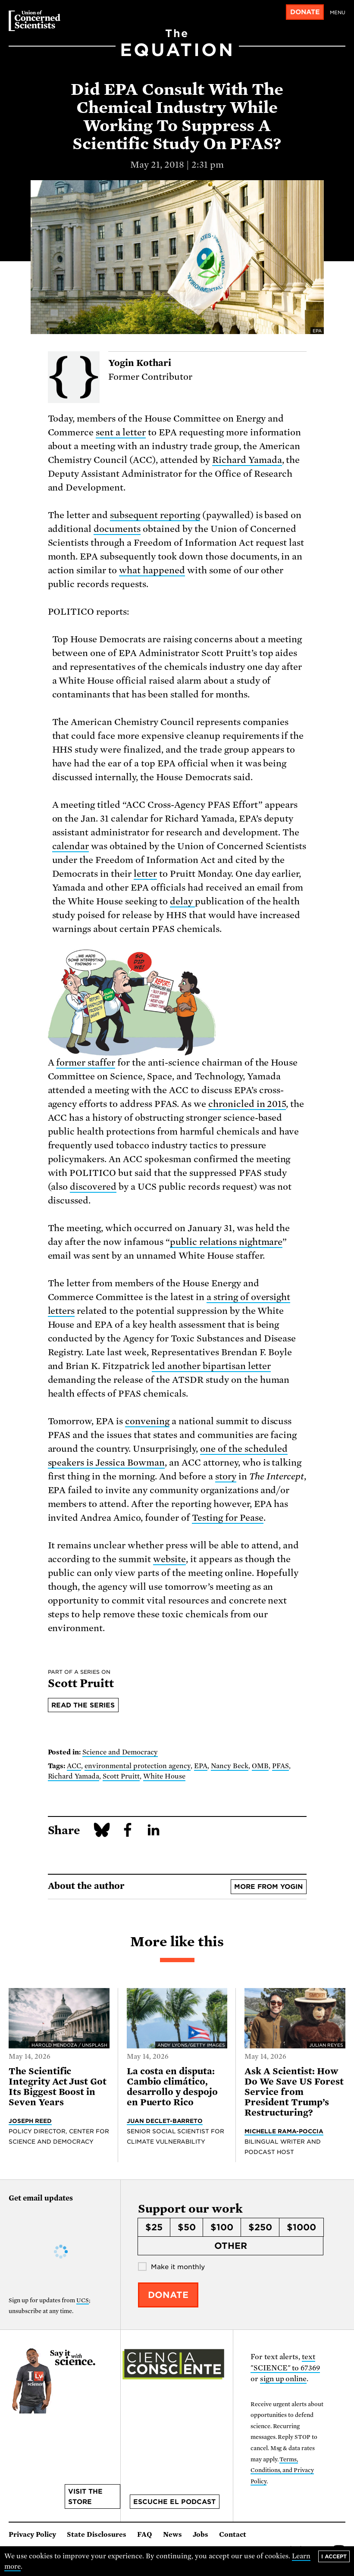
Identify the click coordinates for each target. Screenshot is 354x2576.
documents (117, 529)
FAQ (144, 2534)
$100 (221, 2227)
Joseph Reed (30, 2120)
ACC (74, 1766)
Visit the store (85, 2497)
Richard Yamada (247, 460)
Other (230, 2246)
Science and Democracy (120, 1752)
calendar (70, 846)
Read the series (83, 1705)
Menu (337, 12)
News (172, 2534)
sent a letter (121, 432)
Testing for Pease (227, 1518)
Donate (305, 12)
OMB (260, 1766)
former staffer (85, 1062)
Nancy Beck (229, 1766)
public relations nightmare (226, 1242)
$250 (260, 2227)
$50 (187, 2227)
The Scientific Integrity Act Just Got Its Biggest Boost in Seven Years (58, 2086)
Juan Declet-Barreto (165, 2120)
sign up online (283, 2379)
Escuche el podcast (174, 2502)
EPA (200, 1766)
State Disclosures (96, 2534)
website (169, 1559)
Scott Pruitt (121, 1776)
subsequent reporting (155, 515)
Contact (232, 2534)
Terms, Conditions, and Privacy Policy (282, 2470)
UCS (82, 2300)
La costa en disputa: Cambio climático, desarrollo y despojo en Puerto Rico (172, 2086)
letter (145, 874)
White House (164, 1776)
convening (147, 1421)
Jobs (200, 2534)
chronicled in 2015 (247, 1104)
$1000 (301, 2227)
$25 (154, 2227)
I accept (334, 2556)
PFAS (280, 1766)
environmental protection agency (138, 1766)
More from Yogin (268, 1887)
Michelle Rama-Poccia (283, 2131)
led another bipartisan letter (211, 1366)
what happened (152, 570)
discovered (93, 1187)
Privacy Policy (32, 2534)
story (225, 1476)
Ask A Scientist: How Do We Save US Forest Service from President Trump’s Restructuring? (293, 2092)
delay (182, 901)
